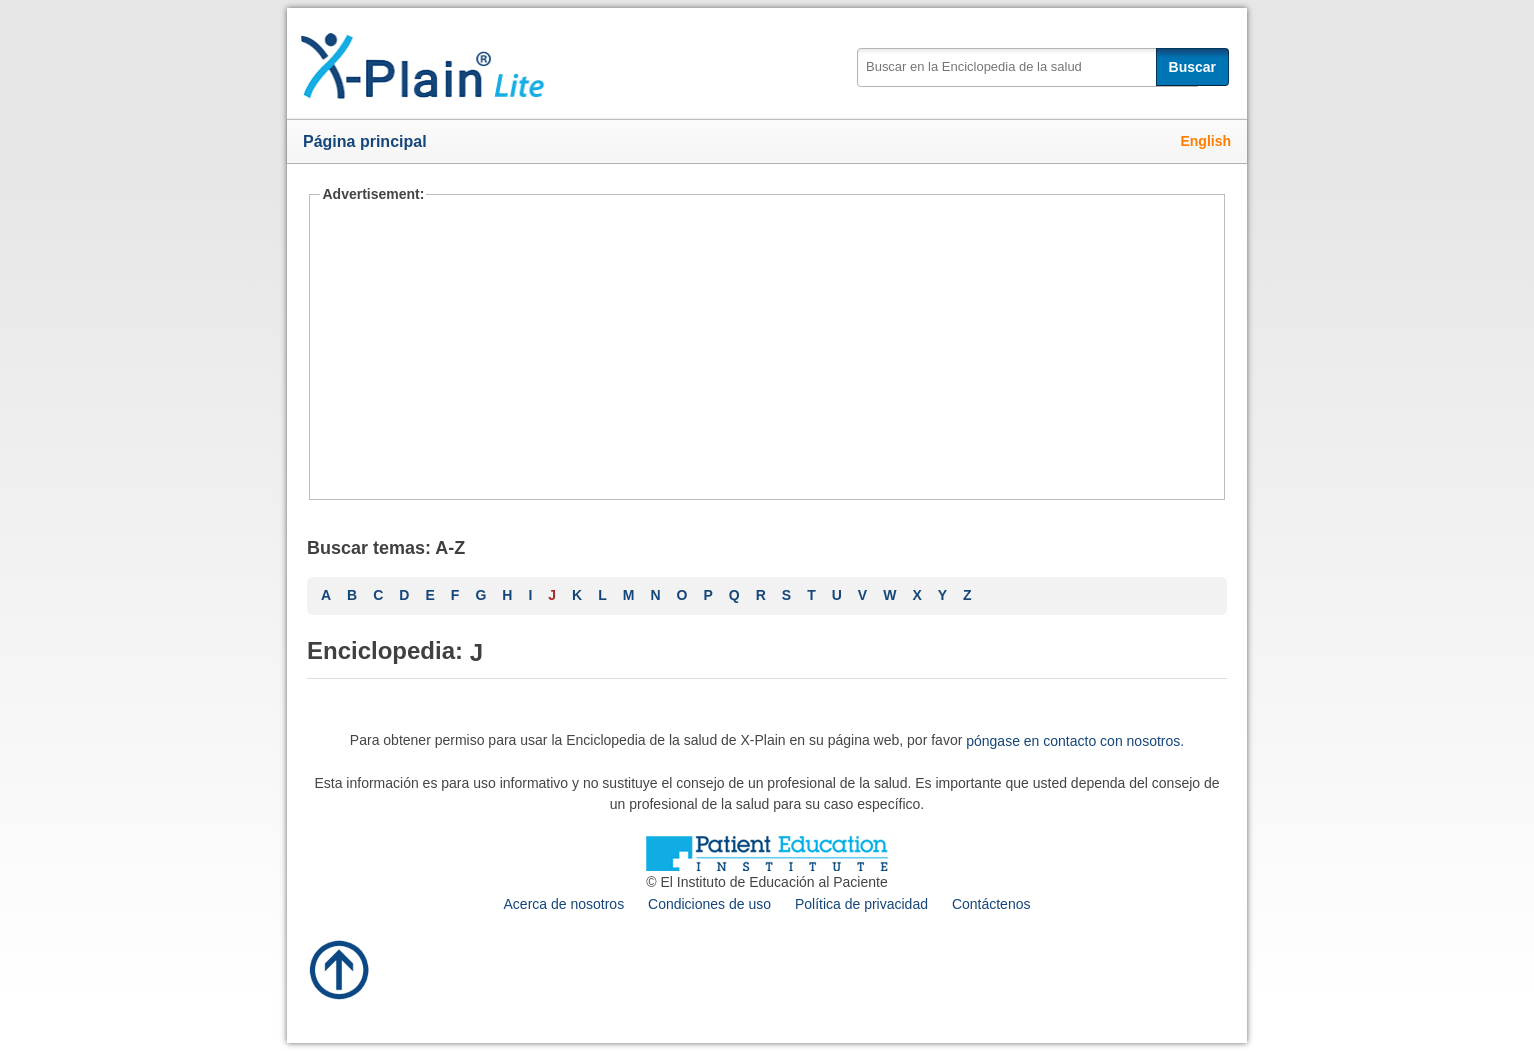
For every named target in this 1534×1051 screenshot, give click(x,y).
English (1205, 141)
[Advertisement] (766, 350)
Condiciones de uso (709, 904)
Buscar (1192, 67)
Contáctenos (991, 904)
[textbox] (1027, 67)
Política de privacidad (861, 904)
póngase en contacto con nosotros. (1075, 741)
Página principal (365, 141)
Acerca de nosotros (564, 904)
